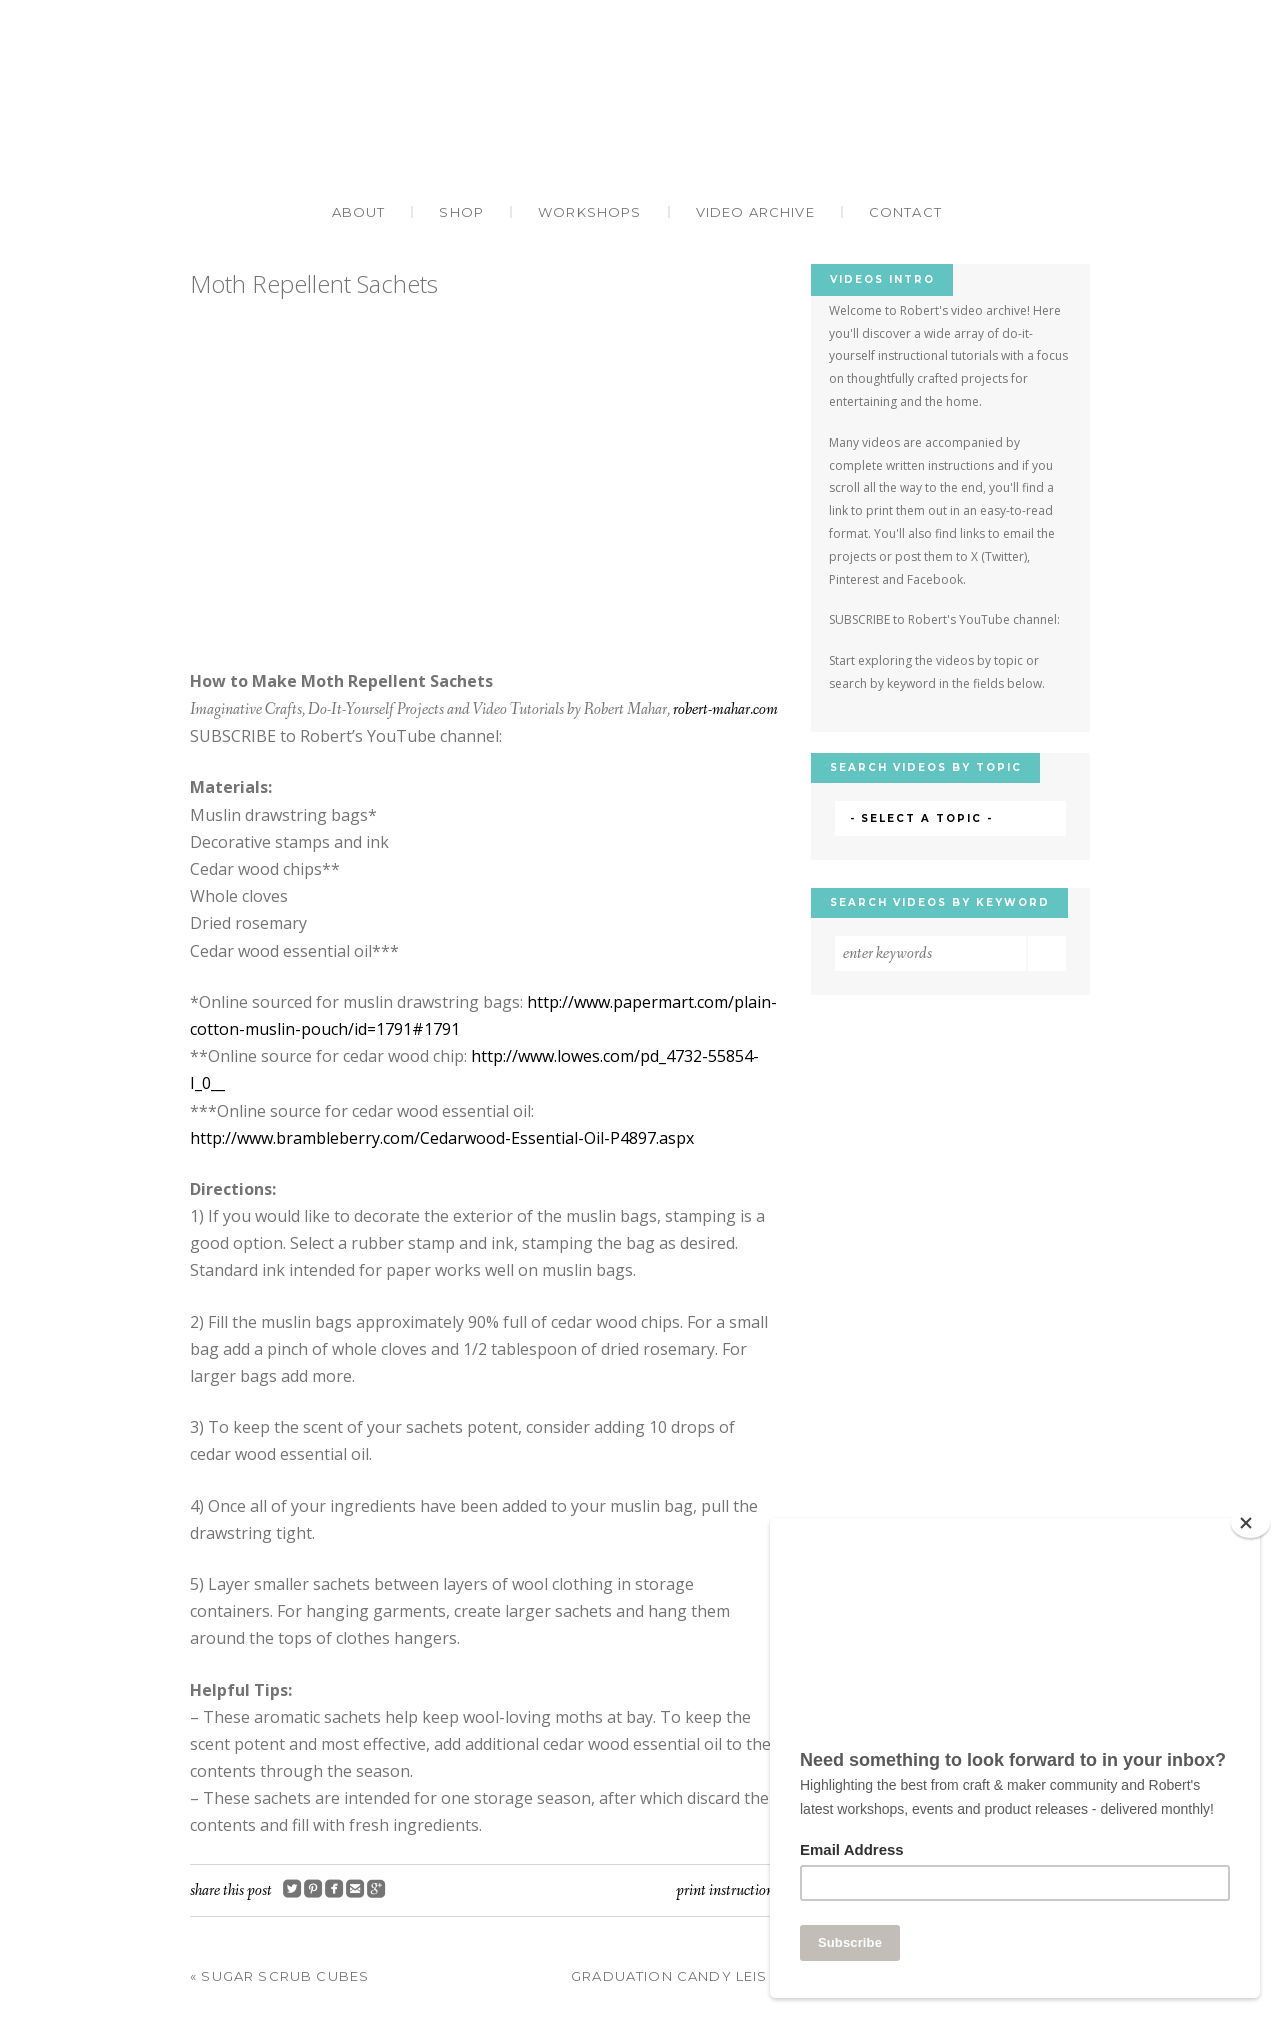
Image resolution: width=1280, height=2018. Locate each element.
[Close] (1250, 1523)
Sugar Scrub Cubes (279, 1976)
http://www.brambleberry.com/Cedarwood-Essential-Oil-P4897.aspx (442, 1138)
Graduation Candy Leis (675, 1976)
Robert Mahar (640, 116)
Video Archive (755, 212)
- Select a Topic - (921, 818)
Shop (461, 212)
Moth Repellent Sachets (314, 283)
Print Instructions (727, 1890)
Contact (905, 212)
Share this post (231, 1890)
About (359, 212)
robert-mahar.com (725, 709)
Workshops (590, 212)
